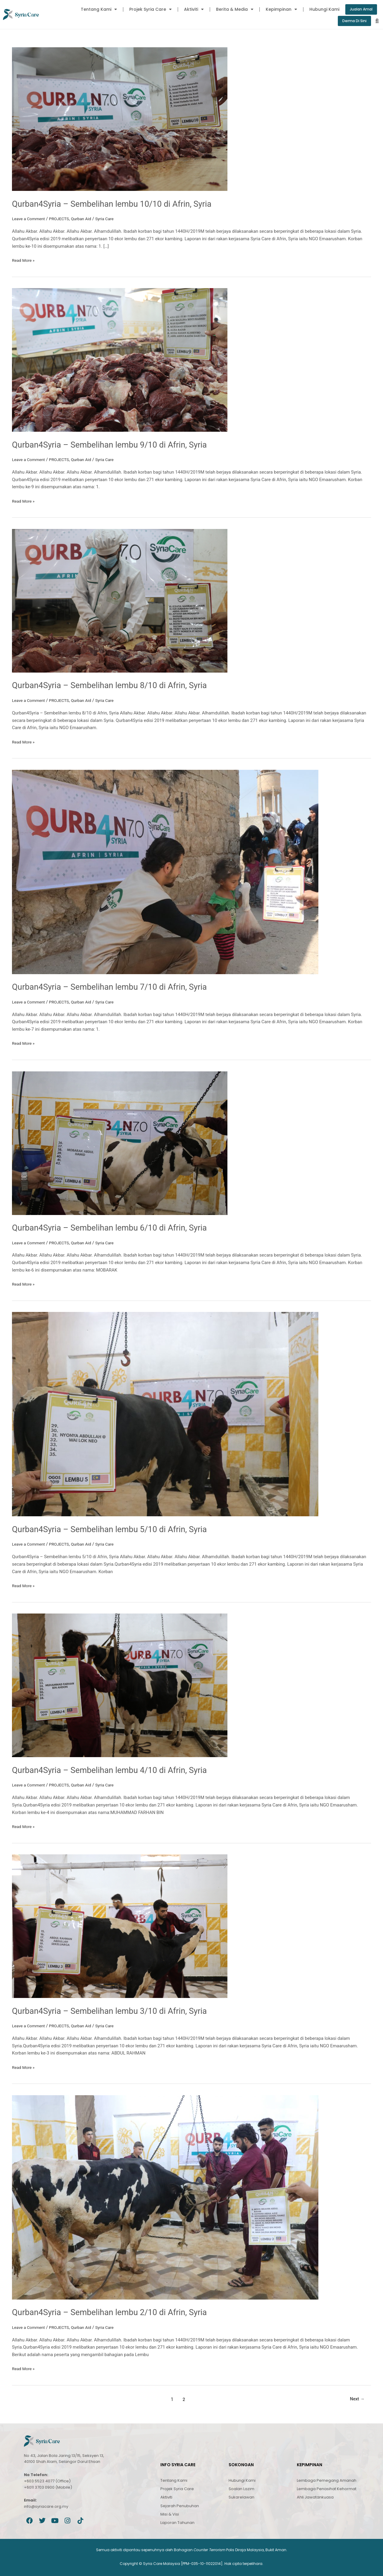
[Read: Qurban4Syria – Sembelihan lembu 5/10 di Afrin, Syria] (165, 1413)
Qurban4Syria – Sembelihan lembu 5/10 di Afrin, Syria (119, 1528)
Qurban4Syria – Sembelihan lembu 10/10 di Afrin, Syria (121, 204)
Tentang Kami (94, 9)
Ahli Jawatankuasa (315, 2496)
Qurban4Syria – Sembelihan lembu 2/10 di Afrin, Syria (119, 2311)
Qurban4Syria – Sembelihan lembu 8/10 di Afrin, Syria (119, 685)
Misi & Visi (169, 2513)
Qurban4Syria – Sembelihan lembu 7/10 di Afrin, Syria (119, 987)
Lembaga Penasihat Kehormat (326, 2488)
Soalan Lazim (241, 2488)
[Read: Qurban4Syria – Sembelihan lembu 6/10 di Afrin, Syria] (119, 1143)
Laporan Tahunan (177, 2522)
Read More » (24, 260)
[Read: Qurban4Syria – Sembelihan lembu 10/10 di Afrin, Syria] (119, 119)
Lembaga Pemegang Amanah (326, 2479)
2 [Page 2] (182, 2398)
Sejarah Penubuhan (179, 2505)
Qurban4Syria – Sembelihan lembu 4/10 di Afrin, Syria (119, 1769)
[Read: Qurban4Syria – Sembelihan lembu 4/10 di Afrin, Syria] (119, 1684)
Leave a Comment (30, 219)
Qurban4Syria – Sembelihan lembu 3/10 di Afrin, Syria (119, 2010)
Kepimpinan (276, 9)
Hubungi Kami (320, 9)
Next (356, 2398)
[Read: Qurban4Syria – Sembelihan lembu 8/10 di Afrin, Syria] (119, 600)
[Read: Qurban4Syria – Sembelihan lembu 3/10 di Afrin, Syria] (119, 1925)
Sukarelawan (241, 2496)
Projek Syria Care (145, 9)
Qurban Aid (87, 219)
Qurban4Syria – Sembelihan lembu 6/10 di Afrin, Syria (119, 1227)
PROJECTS (63, 219)
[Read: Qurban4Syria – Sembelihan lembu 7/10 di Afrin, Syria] (165, 872)
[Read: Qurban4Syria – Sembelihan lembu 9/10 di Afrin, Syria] (119, 360)
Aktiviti (189, 9)
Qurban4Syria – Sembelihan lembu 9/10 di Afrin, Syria (119, 445)
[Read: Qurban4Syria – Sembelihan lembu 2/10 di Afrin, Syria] (165, 2196)
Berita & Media (230, 9)
